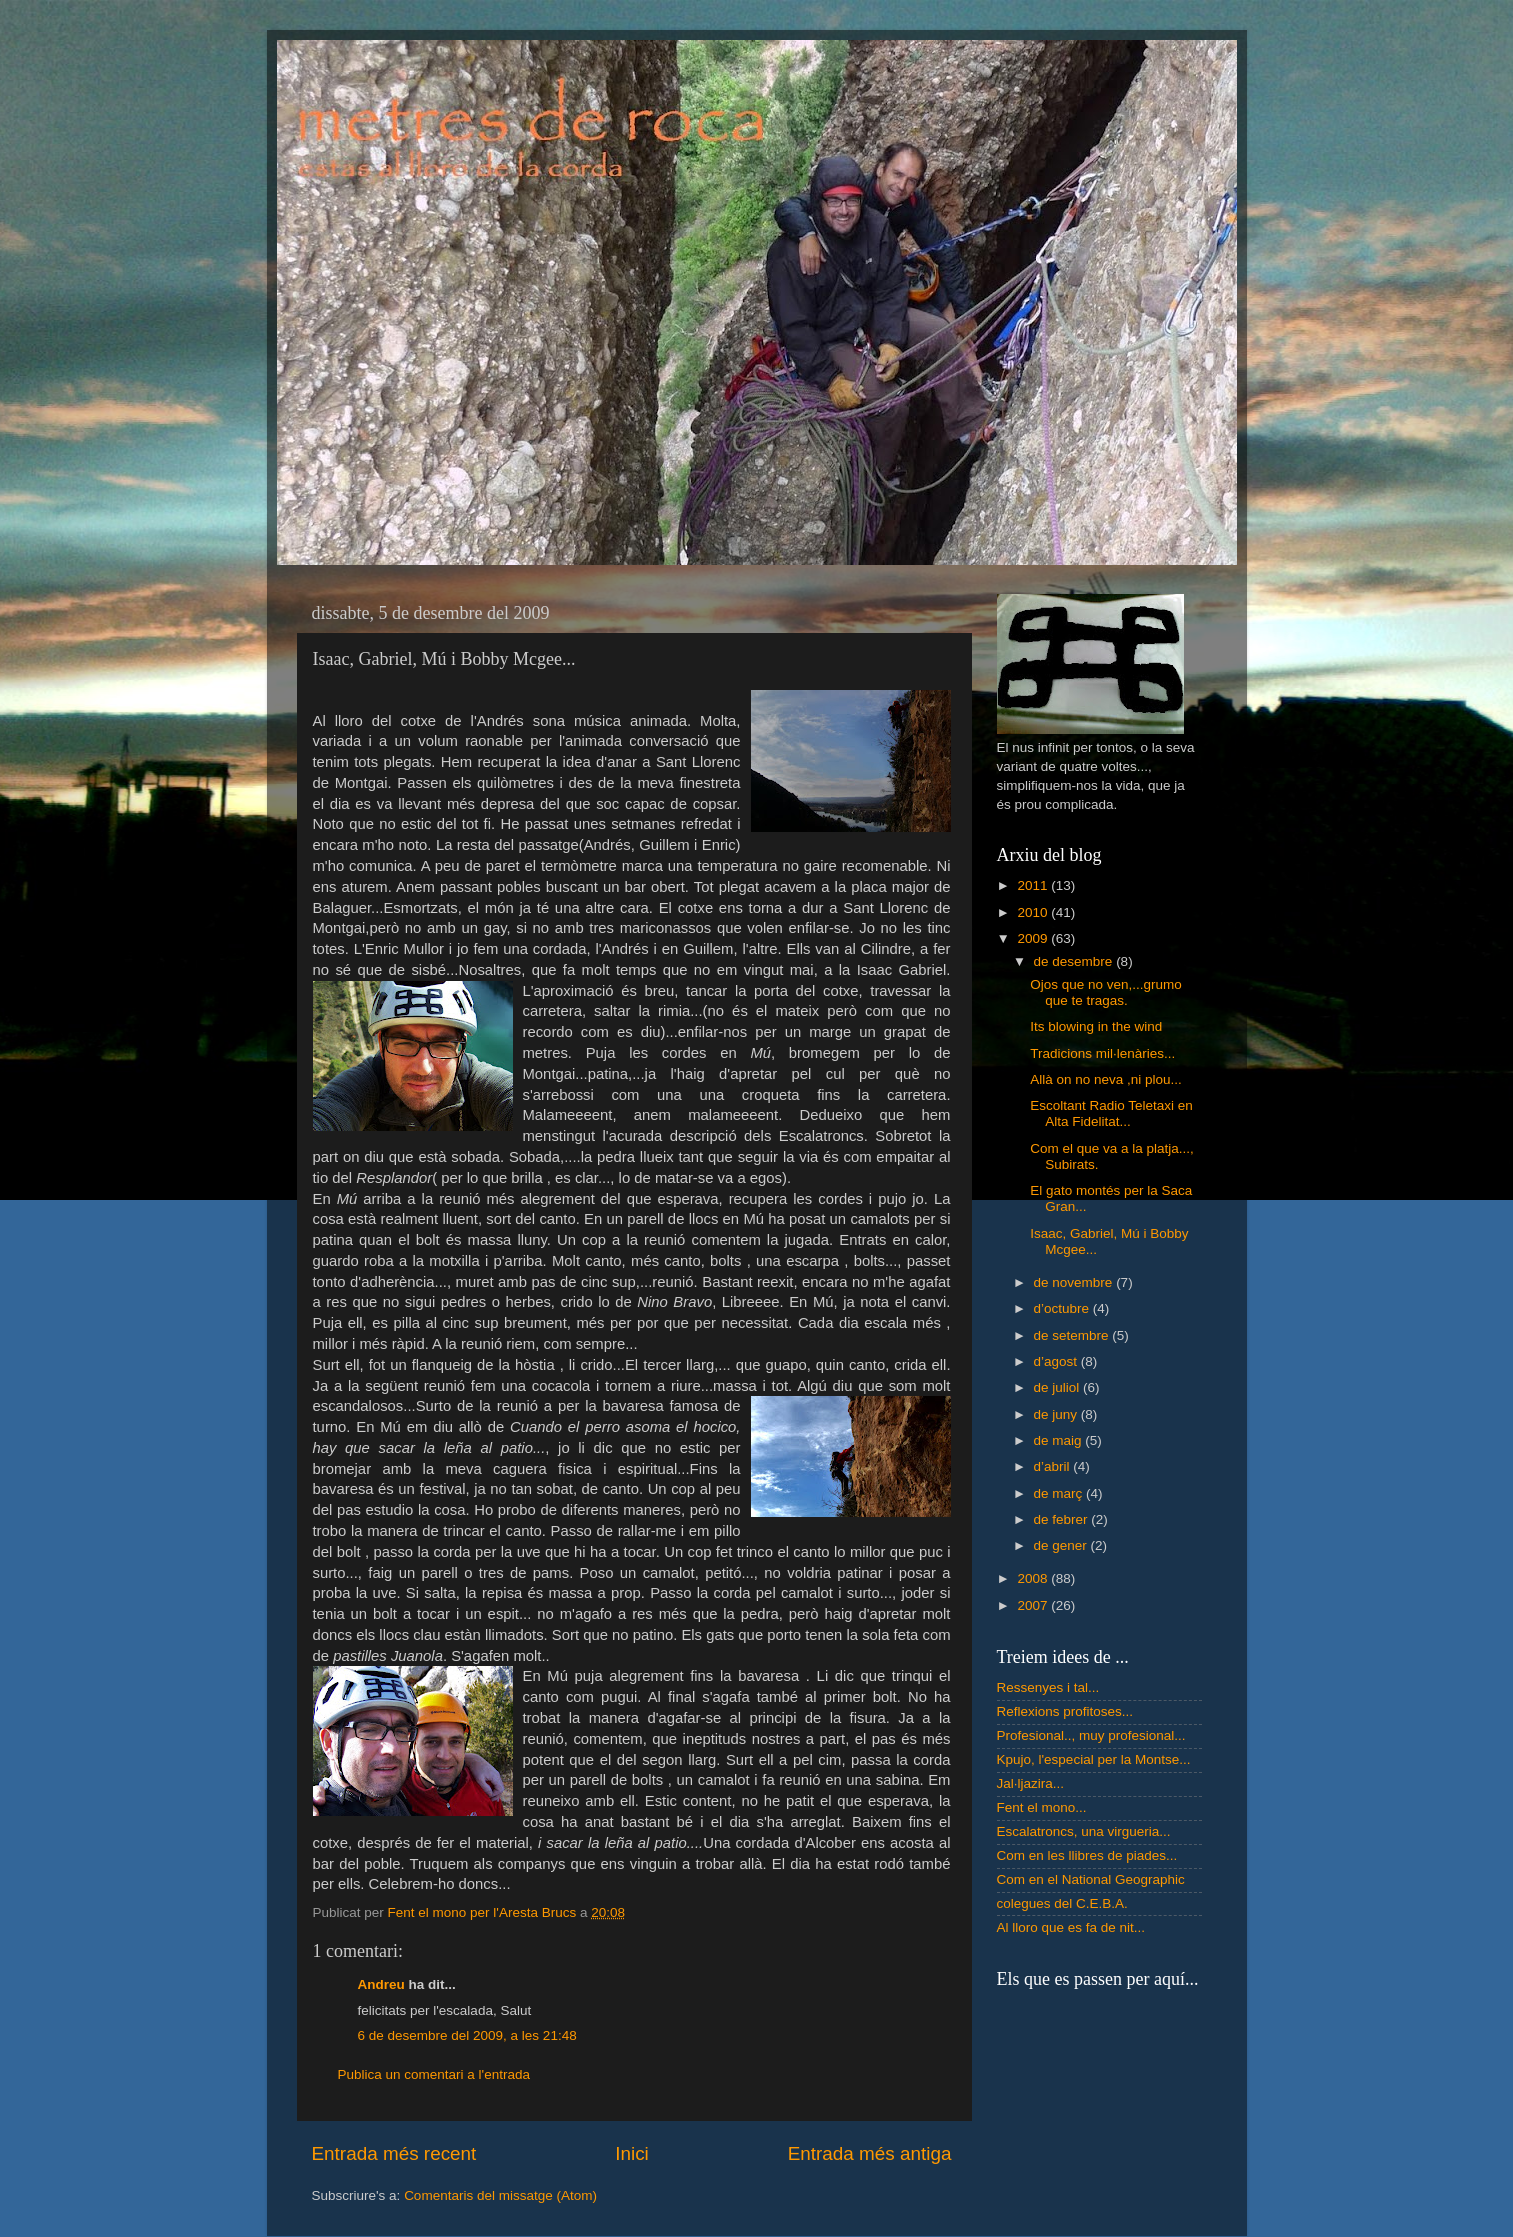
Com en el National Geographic (1091, 1879)
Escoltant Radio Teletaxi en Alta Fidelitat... (1111, 1113)
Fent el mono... (1042, 1807)
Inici (632, 2153)
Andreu (381, 1984)
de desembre (1075, 961)
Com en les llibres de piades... (1087, 1855)
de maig (1060, 1440)
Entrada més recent (394, 2153)
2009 (1034, 938)
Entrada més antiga (870, 2153)
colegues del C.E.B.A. (1062, 1903)
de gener (1062, 1545)
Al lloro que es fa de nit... (1071, 1927)
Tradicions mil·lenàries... (1102, 1053)
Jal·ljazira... (1031, 1783)
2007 (1034, 1605)
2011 (1034, 885)
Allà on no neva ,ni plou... (1106, 1079)
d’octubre (1063, 1308)
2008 (1034, 1578)
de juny (1057, 1414)
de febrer (1063, 1519)
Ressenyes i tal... (1048, 1687)
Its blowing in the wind (1096, 1026)
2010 (1034, 912)
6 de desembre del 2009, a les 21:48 (467, 2035)
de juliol (1059, 1387)
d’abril (1054, 1466)
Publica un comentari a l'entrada (434, 2074)
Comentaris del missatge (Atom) (500, 2195)
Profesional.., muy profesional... (1091, 1735)
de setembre (1073, 1335)
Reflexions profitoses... (1065, 1711)
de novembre (1075, 1282)
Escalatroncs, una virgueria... (1084, 1831)
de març (1060, 1493)
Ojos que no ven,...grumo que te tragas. (1106, 992)
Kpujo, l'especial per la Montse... (1094, 1759)
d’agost (1057, 1361)
